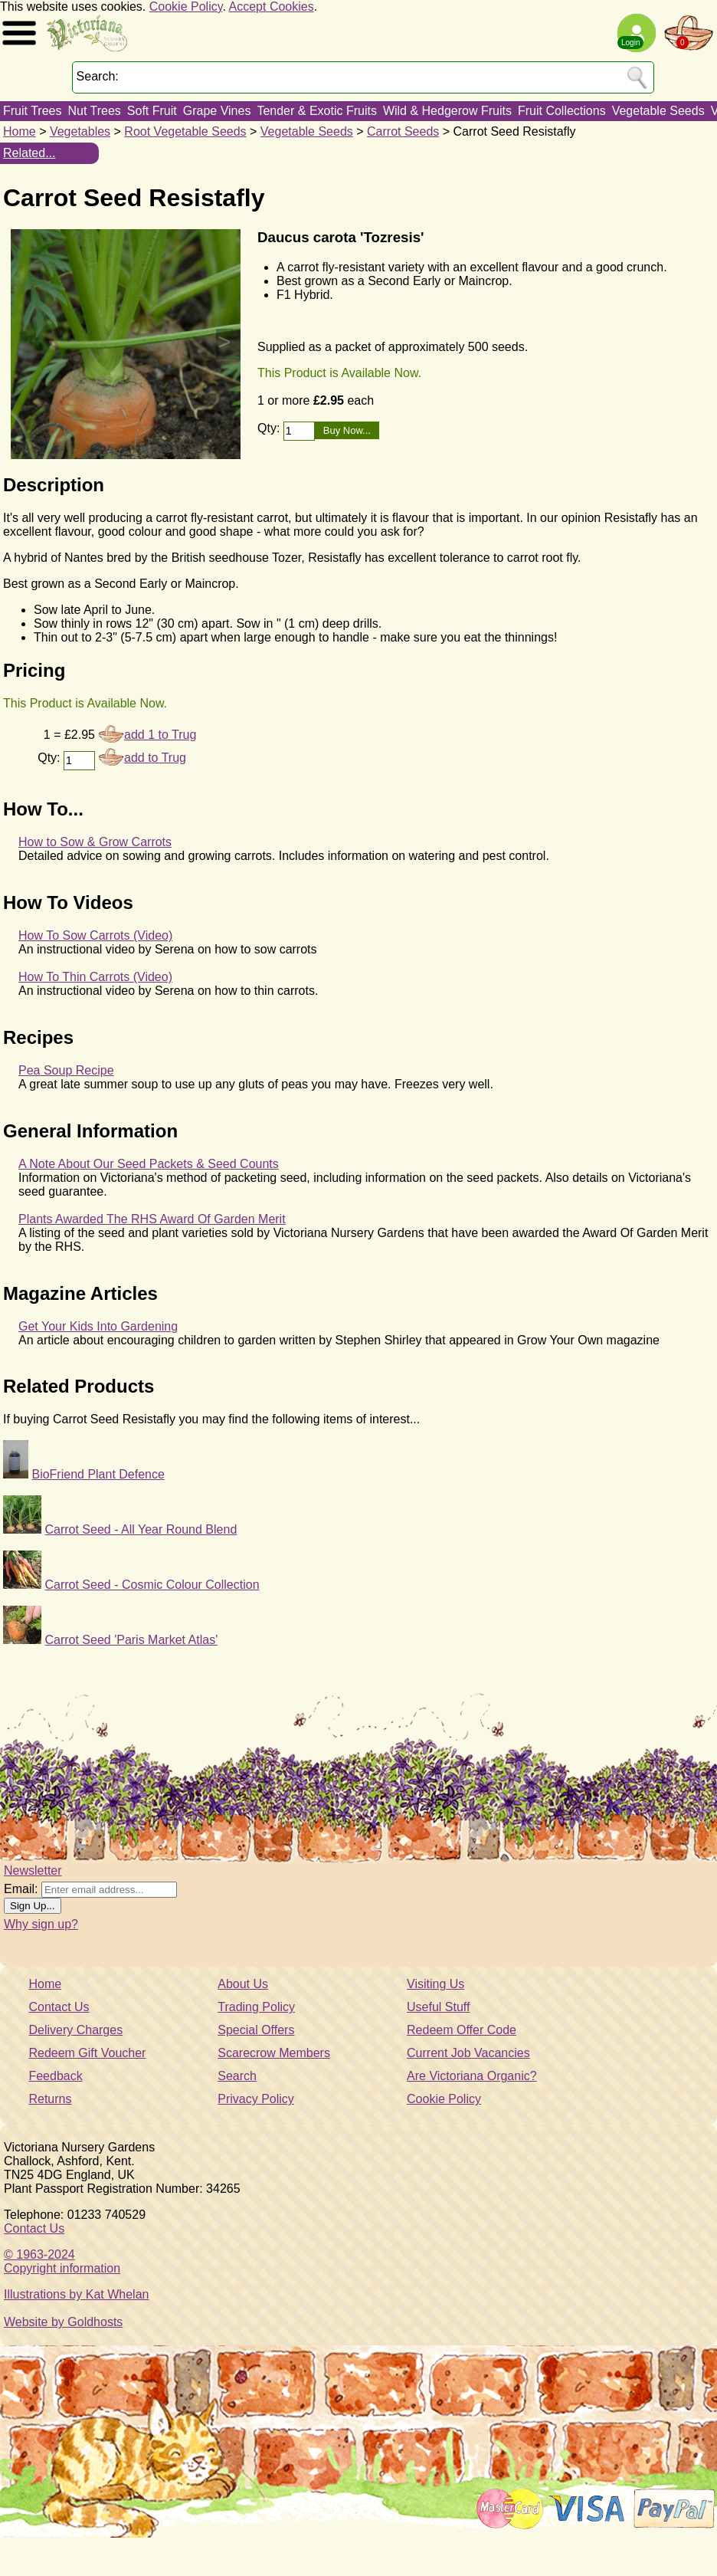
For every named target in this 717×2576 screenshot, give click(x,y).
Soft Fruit (152, 110)
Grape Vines (217, 110)
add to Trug (155, 757)
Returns (49, 2098)
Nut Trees (93, 110)
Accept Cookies (271, 6)
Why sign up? (41, 1924)
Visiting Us (435, 1983)
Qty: (270, 428)
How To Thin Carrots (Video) (95, 976)
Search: (98, 76)
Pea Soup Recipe (66, 1070)
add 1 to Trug (160, 734)
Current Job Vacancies (468, 2052)
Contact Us (58, 2006)
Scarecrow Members (274, 2052)
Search (237, 2075)
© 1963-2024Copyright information (62, 2261)
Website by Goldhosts (63, 2321)
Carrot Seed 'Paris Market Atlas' (131, 1639)
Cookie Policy (186, 6)
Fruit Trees (32, 110)
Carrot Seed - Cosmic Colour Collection (151, 1584)
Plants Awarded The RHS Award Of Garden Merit (152, 1219)
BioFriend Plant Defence (97, 1474)
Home (19, 131)
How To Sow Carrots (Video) (95, 935)
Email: (21, 1888)
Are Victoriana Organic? (472, 2075)
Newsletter (33, 1870)
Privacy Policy (256, 2098)
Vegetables (80, 131)
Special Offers (256, 2029)
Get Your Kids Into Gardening (98, 1326)
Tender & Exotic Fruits (317, 110)
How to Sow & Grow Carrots (95, 841)
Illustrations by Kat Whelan (76, 2294)
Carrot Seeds (403, 131)
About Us (243, 1983)
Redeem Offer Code (461, 2029)
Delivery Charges (75, 2029)
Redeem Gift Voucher (87, 2052)
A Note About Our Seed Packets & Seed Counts (148, 1163)
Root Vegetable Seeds (185, 131)
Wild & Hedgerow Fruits (447, 110)
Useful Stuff (438, 2006)
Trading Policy (256, 2006)
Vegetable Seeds (658, 110)
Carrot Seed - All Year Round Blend (140, 1529)
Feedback (55, 2075)
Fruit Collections (562, 110)
